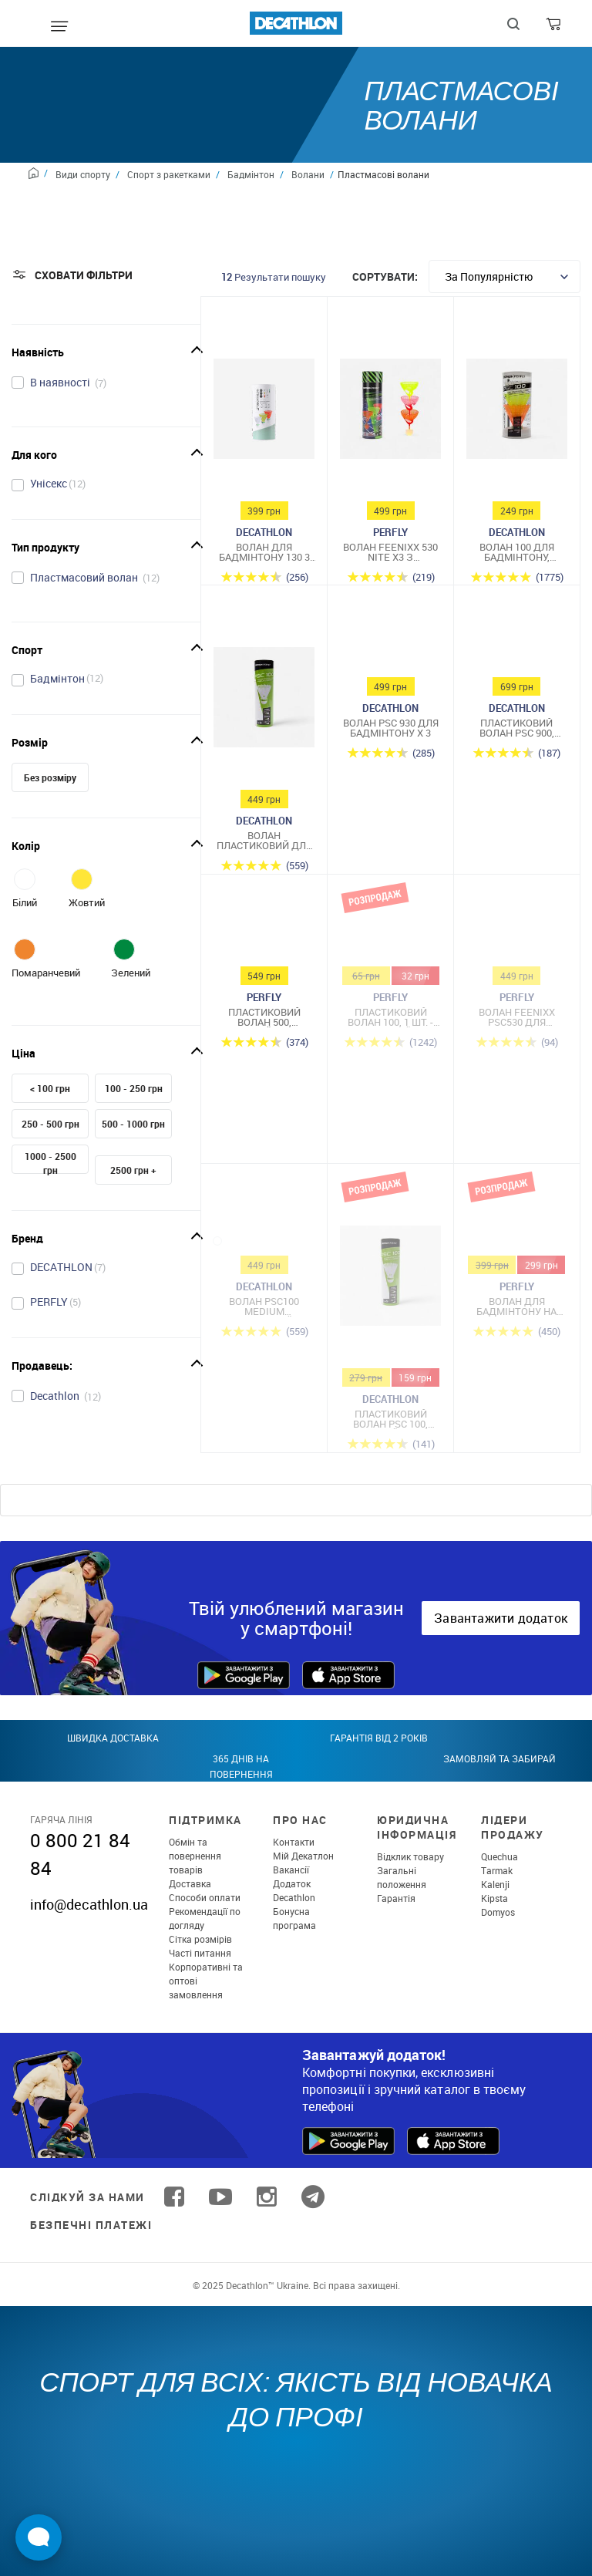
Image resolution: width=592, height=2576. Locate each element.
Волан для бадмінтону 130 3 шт (264, 552)
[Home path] (38, 175)
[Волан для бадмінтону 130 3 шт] (264, 412)
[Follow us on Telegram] (313, 2197)
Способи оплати (204, 1897)
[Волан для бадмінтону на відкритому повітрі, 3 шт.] (517, 1223)
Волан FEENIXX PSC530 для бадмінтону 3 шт (517, 1017)
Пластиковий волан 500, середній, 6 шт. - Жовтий (264, 1017)
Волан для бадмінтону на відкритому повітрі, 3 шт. (516, 1306)
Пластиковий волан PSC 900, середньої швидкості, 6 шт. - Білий (516, 728)
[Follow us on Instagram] (267, 2197)
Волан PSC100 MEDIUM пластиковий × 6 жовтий (264, 1306)
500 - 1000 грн (133, 1124)
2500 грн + (133, 1170)
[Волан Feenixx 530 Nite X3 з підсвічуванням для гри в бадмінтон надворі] (390, 412)
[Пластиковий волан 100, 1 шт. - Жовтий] (390, 934)
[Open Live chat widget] (38, 2537)
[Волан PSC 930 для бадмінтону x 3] (390, 645)
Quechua (499, 1856)
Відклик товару (410, 1856)
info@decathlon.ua (89, 1904)
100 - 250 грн (134, 1088)
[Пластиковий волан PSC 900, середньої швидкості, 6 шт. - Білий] (517, 645)
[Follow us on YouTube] (220, 2197)
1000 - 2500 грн (50, 1163)
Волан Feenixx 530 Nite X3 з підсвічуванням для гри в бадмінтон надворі (390, 552)
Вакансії (291, 1869)
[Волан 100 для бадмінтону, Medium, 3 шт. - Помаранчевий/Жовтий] (517, 412)
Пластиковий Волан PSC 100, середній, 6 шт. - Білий (390, 1419)
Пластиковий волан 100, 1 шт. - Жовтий (390, 1017)
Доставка (190, 1883)
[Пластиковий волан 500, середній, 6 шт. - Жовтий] (264, 934)
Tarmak (497, 1870)
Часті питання (200, 1953)
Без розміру (50, 777)
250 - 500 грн (50, 1124)
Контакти (293, 1842)
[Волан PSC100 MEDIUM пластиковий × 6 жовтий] (264, 1223)
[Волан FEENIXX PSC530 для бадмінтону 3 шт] (517, 934)
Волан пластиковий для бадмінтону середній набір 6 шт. (264, 841)
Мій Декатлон (303, 1855)
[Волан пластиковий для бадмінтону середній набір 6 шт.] (264, 701)
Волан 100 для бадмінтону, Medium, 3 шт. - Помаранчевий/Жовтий (517, 552)
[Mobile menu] (59, 27)
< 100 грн (50, 1088)
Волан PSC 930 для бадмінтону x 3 (391, 728)
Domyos (498, 1912)
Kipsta (494, 1898)
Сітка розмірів (200, 1939)
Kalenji (495, 1884)
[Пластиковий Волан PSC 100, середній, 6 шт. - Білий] (390, 1279)
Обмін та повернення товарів (195, 1856)
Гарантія (396, 1898)
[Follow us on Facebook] (174, 2197)
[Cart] (554, 27)
